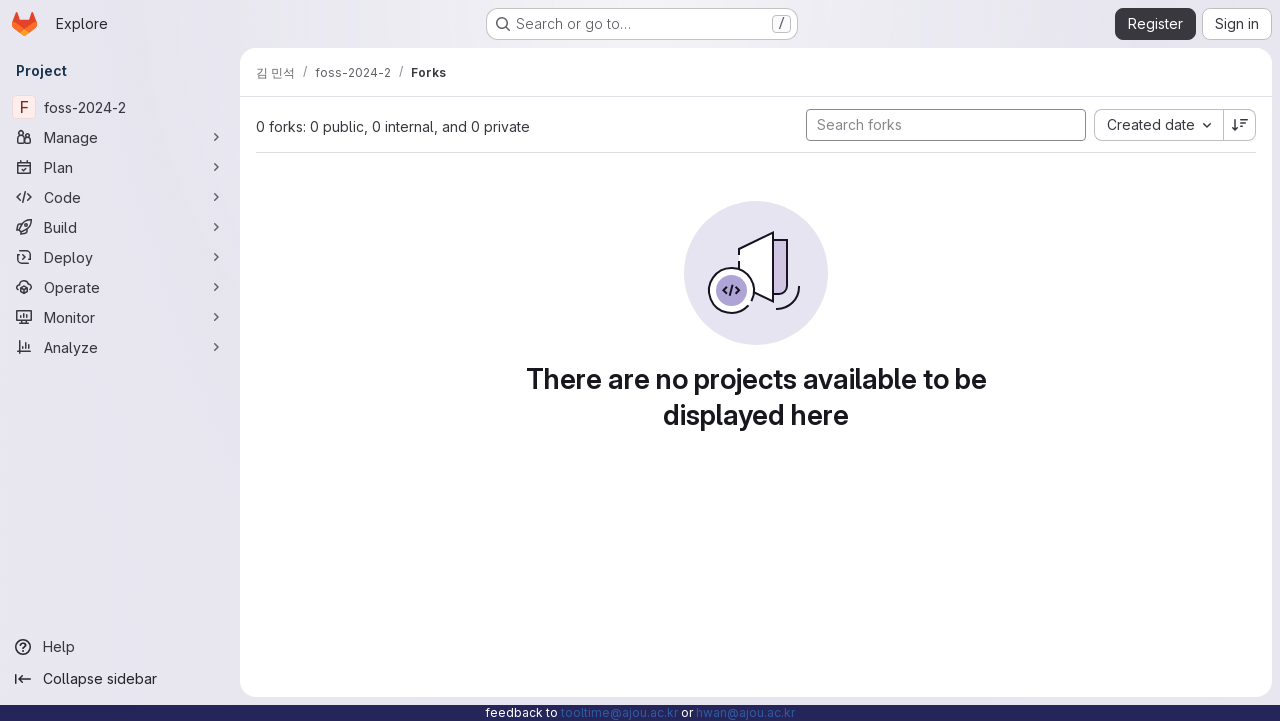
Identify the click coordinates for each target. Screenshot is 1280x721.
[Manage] (120, 137)
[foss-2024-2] (120, 107)
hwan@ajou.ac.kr (745, 712)
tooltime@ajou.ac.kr (619, 712)
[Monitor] (120, 317)
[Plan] (120, 167)
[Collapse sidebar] (120, 679)
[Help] (120, 647)
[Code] (120, 197)
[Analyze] (120, 347)
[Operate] (120, 287)
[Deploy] (120, 257)
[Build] (120, 227)
